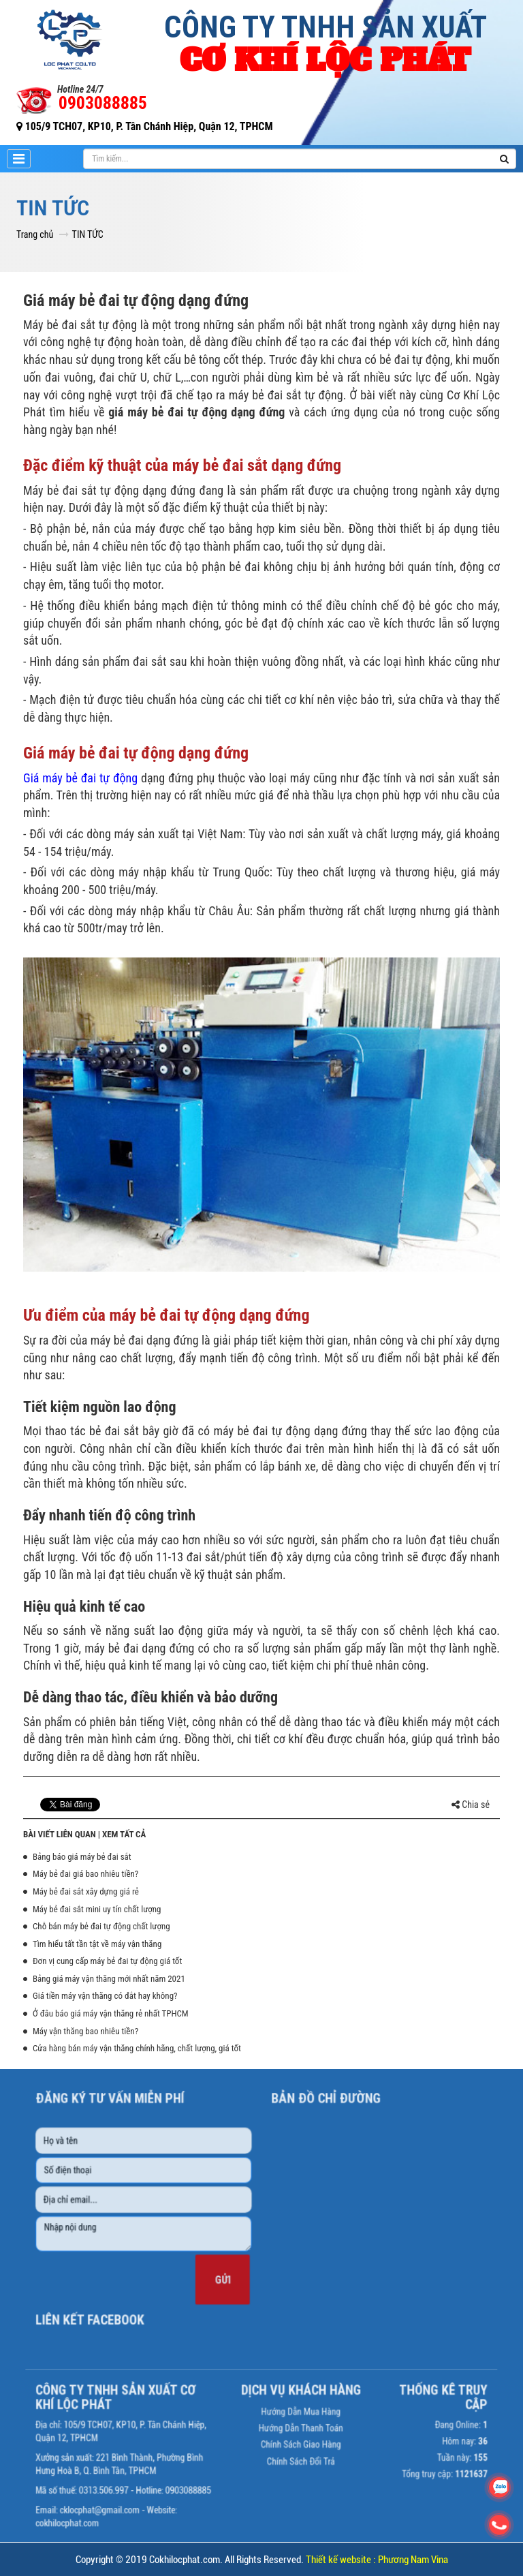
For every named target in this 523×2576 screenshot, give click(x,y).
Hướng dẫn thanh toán (289, 2391)
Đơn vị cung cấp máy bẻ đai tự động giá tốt (107, 1961)
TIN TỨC (88, 234)
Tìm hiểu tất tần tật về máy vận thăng (97, 1944)
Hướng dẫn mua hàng (289, 2379)
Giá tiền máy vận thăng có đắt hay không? (105, 1996)
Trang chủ (34, 234)
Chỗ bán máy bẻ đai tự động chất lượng (101, 1926)
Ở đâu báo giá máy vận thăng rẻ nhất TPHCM (111, 2013)
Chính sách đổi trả (289, 2414)
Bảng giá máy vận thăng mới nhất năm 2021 (109, 1979)
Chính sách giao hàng (289, 2402)
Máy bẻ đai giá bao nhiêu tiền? (85, 1874)
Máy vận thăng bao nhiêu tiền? (85, 2031)
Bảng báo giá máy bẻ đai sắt (82, 1857)
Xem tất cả (124, 1834)
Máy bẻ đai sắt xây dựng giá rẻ (86, 1891)
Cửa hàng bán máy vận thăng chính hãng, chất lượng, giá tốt (137, 2048)
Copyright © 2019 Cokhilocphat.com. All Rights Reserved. (262, 2560)
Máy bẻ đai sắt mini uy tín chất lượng (97, 1909)
